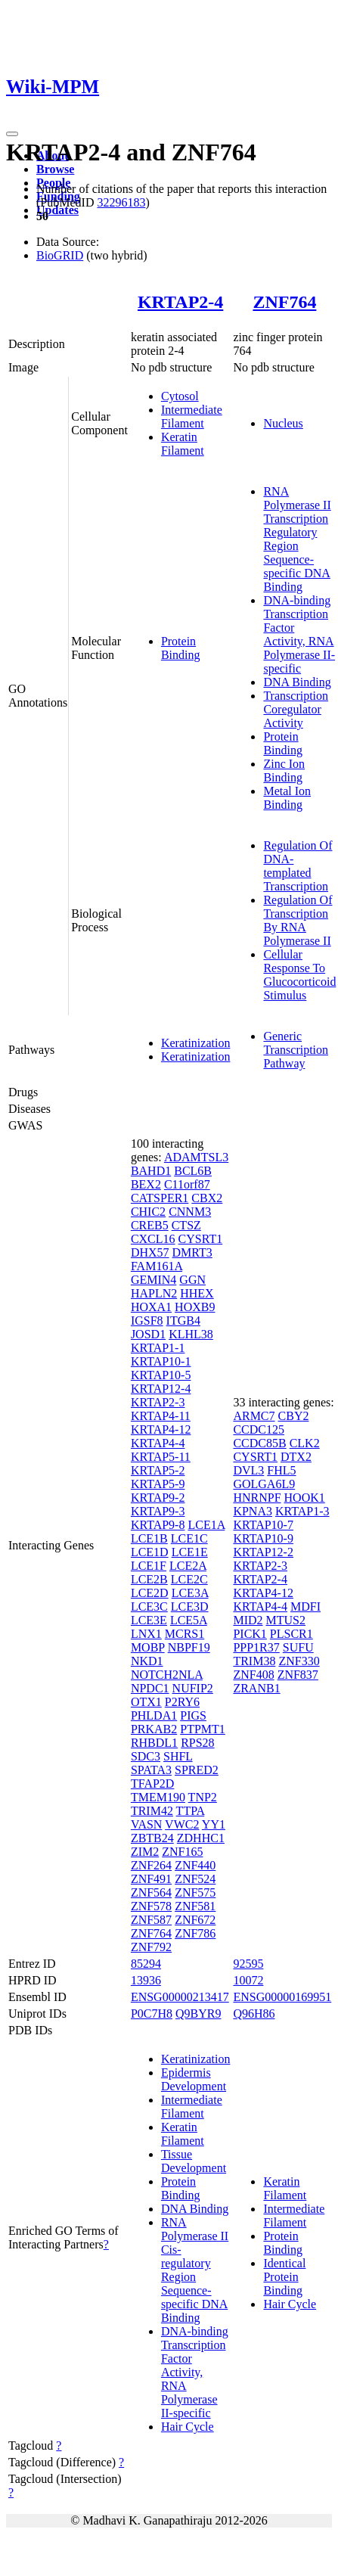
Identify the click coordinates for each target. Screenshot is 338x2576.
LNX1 (146, 1633)
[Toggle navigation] (12, 134)
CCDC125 (258, 1429)
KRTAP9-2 (158, 1497)
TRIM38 (254, 1661)
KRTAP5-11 (161, 1456)
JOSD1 (148, 1334)
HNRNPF (257, 1497)
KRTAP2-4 (180, 302)
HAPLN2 (154, 1293)
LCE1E (190, 1552)
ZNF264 (151, 1865)
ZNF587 (151, 1919)
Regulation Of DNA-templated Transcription (297, 866)
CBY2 (293, 1415)
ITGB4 (183, 1320)
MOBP (148, 1647)
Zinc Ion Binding (284, 770)
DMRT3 (192, 1252)
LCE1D (150, 1552)
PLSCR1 (291, 1633)
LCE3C (149, 1606)
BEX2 (146, 1184)
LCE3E (149, 1620)
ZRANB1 (256, 1688)
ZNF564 (151, 1892)
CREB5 (150, 1225)
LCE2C (189, 1579)
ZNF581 (195, 1906)
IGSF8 (147, 1320)
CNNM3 (190, 1211)
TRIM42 (152, 1810)
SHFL (178, 1756)
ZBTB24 (152, 1838)
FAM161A (156, 1266)
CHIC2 (148, 1211)
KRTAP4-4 (158, 1443)
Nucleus (282, 423)
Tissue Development (193, 2161)
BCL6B (193, 1170)
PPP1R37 (256, 1647)
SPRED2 (197, 1769)
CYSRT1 (200, 1238)
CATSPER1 (159, 1198)
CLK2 (305, 1443)
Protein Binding (180, 648)
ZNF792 (151, 1947)
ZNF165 (182, 1851)
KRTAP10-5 (161, 1375)
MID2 (247, 1620)
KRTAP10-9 (263, 1538)
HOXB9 (195, 1306)
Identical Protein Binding (284, 2277)
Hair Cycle (187, 2426)
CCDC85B (259, 1443)
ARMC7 (253, 1415)
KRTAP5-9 (158, 1484)
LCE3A (190, 1592)
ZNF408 (253, 1674)
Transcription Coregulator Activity (295, 709)
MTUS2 (285, 1620)
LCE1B (149, 1538)
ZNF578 (151, 1906)
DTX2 (296, 1456)
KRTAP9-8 (158, 1524)
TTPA (190, 1810)
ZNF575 (195, 1892)
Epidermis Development (193, 2079)
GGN (192, 1279)
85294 (146, 1963)
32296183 (121, 202)
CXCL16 (153, 1238)
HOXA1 (151, 1306)
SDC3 (145, 1756)
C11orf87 (187, 1184)
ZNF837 (298, 1674)
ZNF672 (195, 1919)
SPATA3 (151, 1769)
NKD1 (147, 1661)
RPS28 (197, 1742)
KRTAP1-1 (158, 1347)
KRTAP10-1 (161, 1361)
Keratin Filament (182, 443)
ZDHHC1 (201, 1838)
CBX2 (206, 1198)
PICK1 (249, 1633)
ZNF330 (298, 1661)
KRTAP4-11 (161, 1415)
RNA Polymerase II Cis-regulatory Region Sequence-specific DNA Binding (194, 2270)
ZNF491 (151, 1878)
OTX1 (146, 1701)
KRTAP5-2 (158, 1470)
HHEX (196, 1293)
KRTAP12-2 (263, 1552)
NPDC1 (150, 1688)
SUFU (298, 1647)
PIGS (193, 1715)
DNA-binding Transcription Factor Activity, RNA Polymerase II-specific (299, 634)
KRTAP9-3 (158, 1511)
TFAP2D (153, 1783)
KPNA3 (252, 1511)
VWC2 (182, 1824)
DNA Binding (296, 682)
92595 (248, 1963)
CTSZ (186, 1225)
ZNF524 (195, 1878)
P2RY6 (182, 1701)
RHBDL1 (154, 1742)
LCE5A (188, 1620)
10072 (248, 1980)
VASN (147, 1824)
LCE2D (150, 1592)
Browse (55, 169)
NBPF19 (189, 1647)
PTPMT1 (202, 1729)
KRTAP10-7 (263, 1524)
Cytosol (180, 396)
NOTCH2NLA (167, 1674)
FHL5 (281, 1470)
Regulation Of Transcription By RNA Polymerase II (297, 920)
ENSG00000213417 (180, 1996)
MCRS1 (184, 1633)
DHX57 (150, 1252)
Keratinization (196, 1042)
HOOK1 (304, 1497)
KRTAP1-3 (302, 1511)
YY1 (213, 1824)
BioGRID (59, 255)
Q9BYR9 (198, 2013)
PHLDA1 (154, 1715)
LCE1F (148, 1565)
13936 (146, 1980)
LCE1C (189, 1538)
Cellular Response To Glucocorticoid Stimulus (299, 975)
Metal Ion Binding (287, 798)
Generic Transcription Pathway (295, 1050)
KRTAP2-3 (158, 1402)
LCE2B (149, 1579)
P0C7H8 (151, 2013)
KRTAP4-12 (161, 1429)
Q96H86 (253, 2013)
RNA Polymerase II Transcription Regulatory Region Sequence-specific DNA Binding (296, 539)
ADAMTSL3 (196, 1157)
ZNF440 (195, 1865)
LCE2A (187, 1565)
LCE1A (206, 1524)
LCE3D (190, 1606)
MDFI (305, 1606)
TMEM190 (158, 1797)
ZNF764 (284, 302)
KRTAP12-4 (161, 1388)
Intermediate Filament (191, 416)
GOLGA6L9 (264, 1484)
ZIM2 (145, 1851)
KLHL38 (191, 1334)
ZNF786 (195, 1933)
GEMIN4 (153, 1279)
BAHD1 (151, 1170)
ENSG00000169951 (282, 1996)
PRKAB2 (154, 1729)
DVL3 (248, 1470)
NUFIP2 (192, 1688)
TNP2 (202, 1797)
